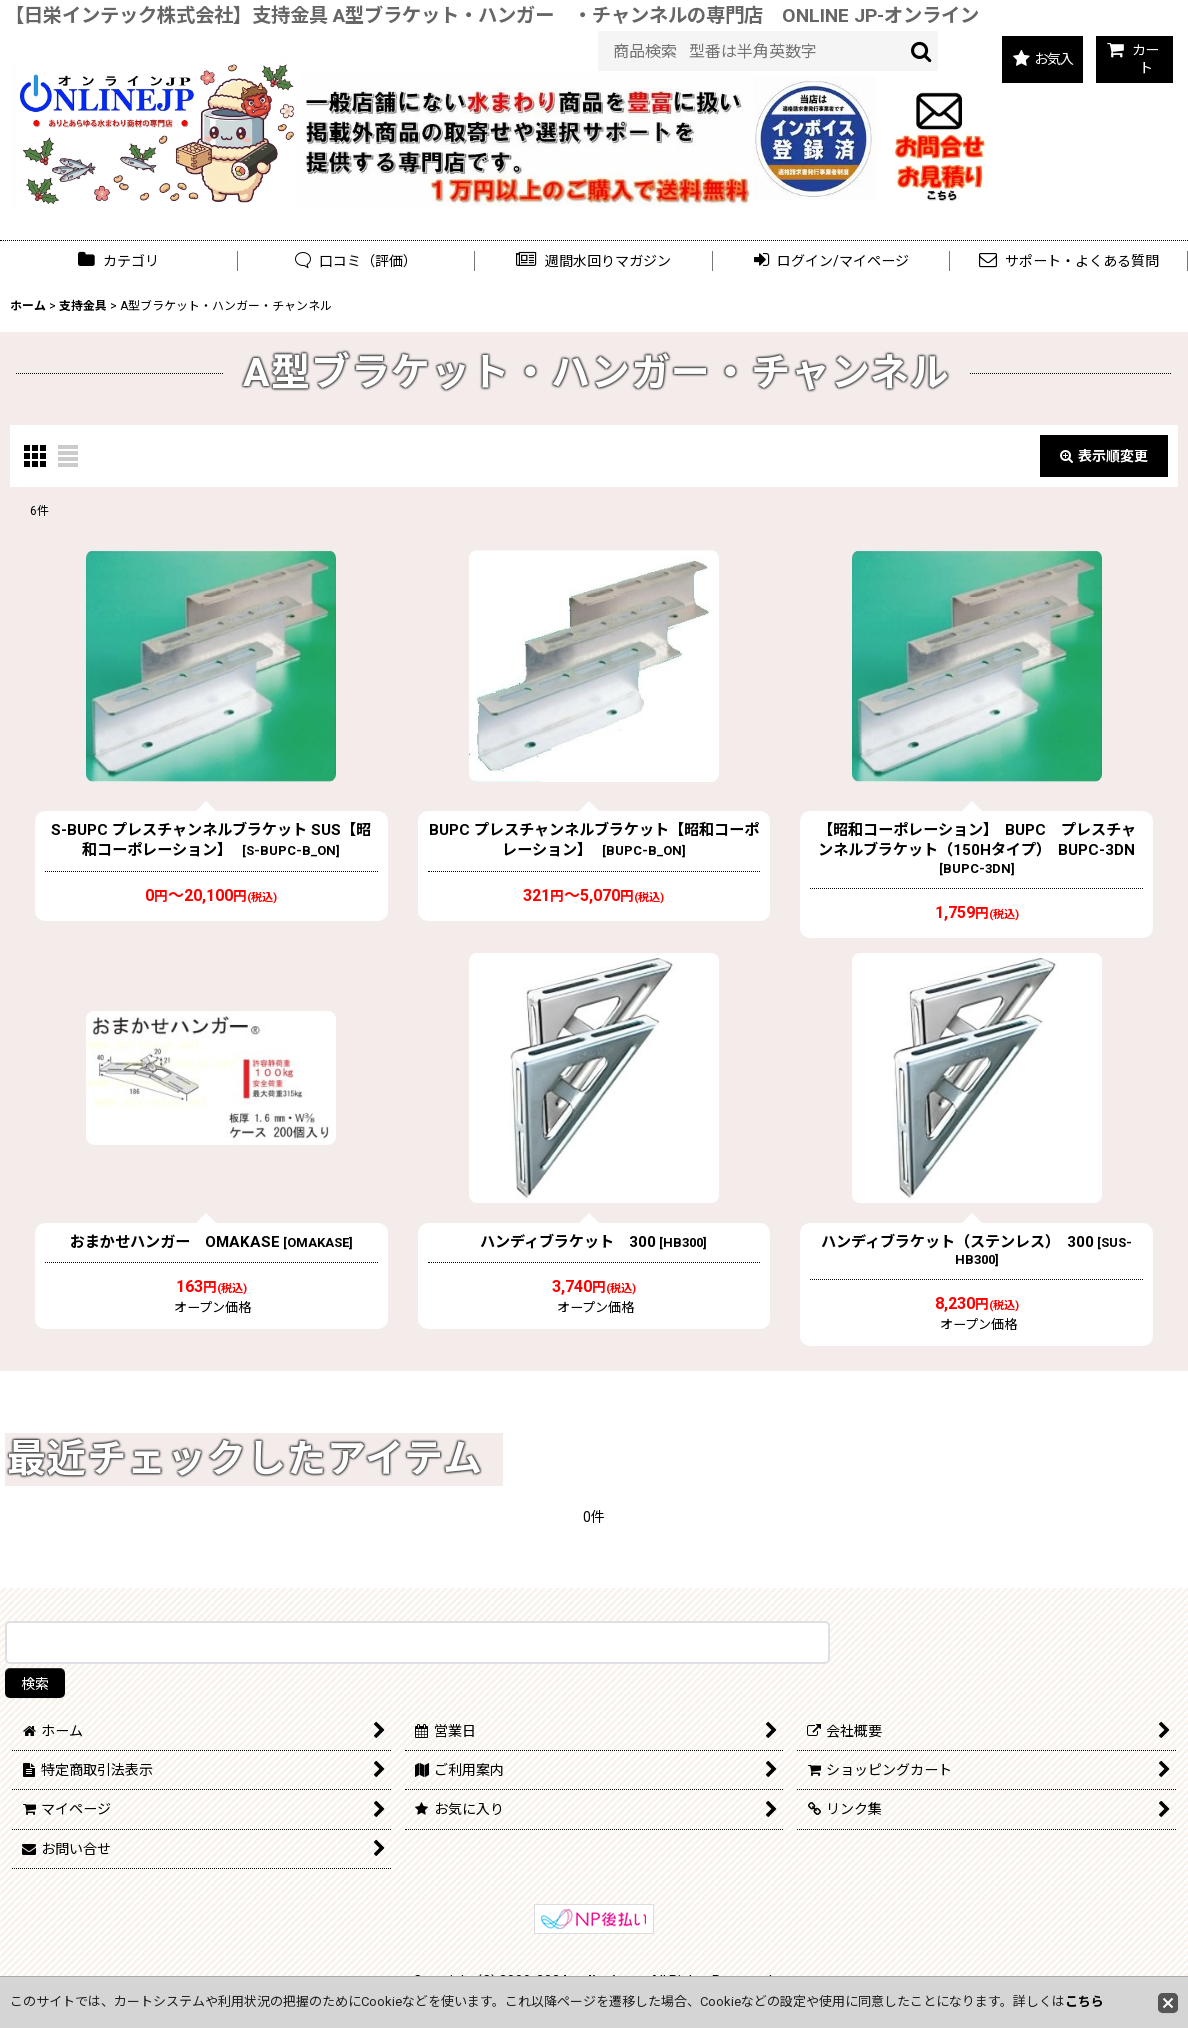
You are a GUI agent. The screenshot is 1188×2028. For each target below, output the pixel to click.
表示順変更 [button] (1104, 456)
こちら (1084, 2001)
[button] (594, 261)
